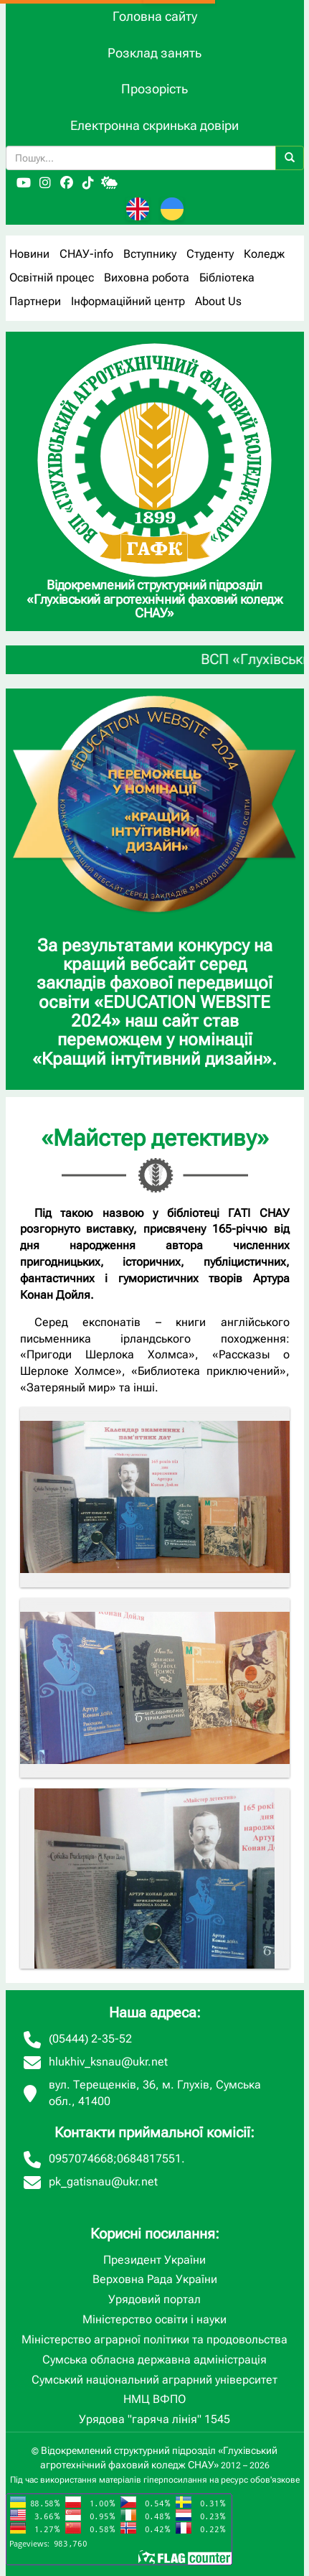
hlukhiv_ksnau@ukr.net (108, 2061)
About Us (218, 301)
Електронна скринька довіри (154, 125)
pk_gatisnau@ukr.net (103, 2181)
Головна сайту (155, 16)
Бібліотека (227, 277)
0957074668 (81, 2158)
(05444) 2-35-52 (90, 2038)
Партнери (35, 301)
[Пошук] (289, 158)
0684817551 (149, 2158)
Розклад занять (154, 52)
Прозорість (154, 88)
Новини (29, 254)
